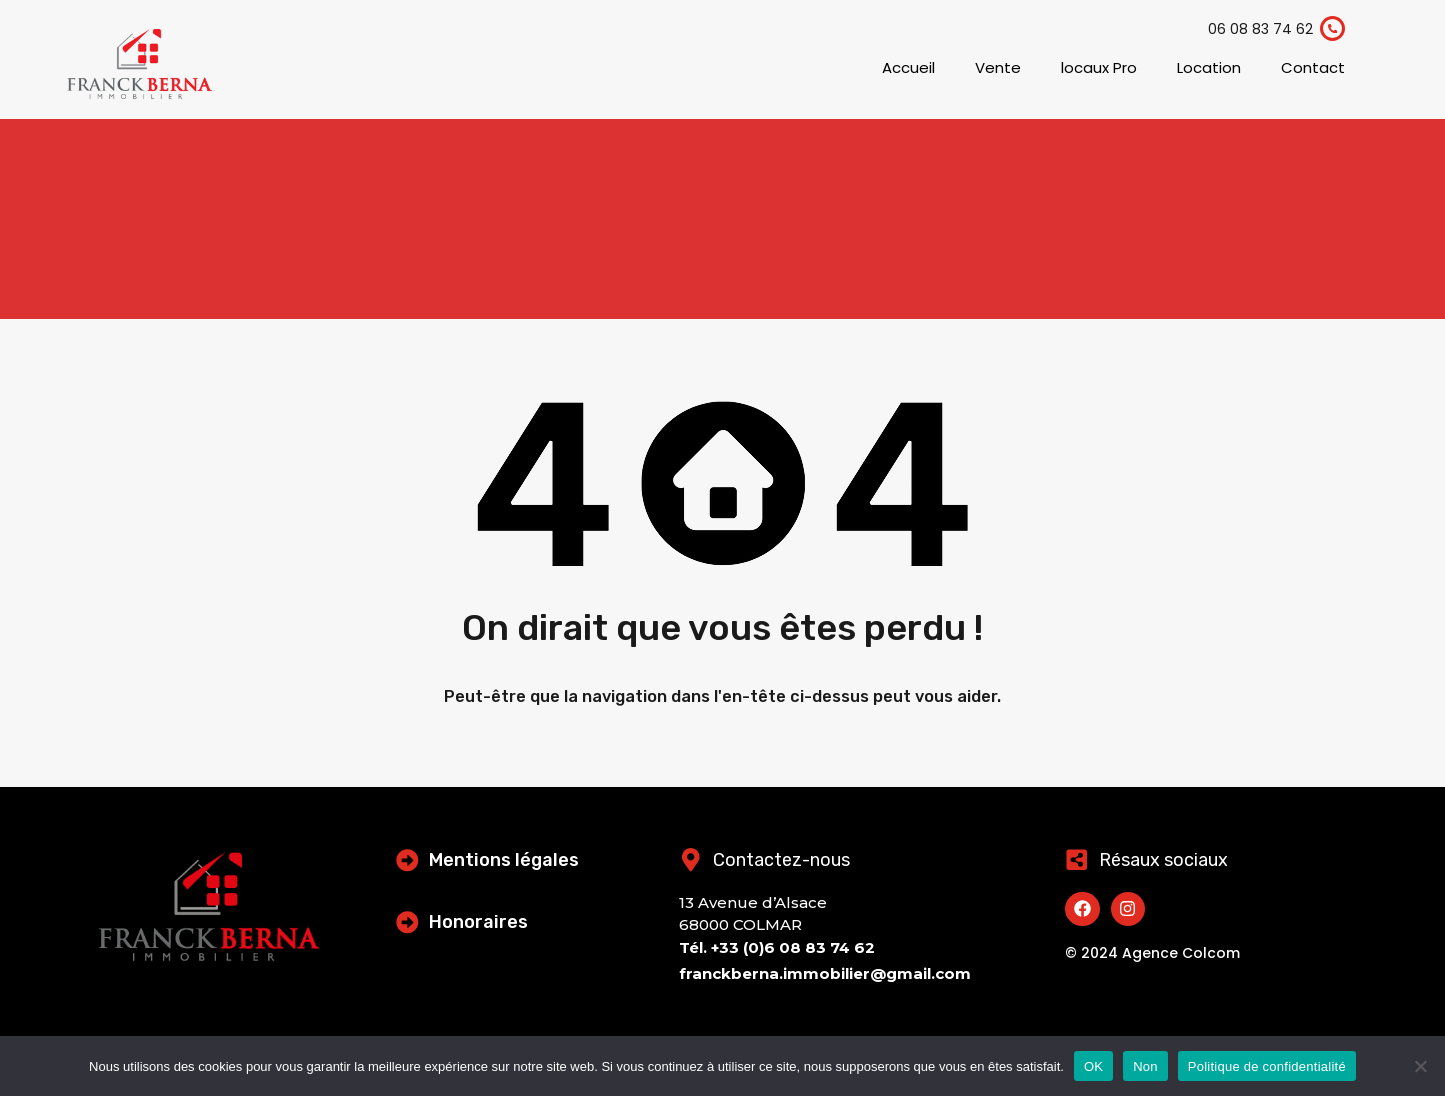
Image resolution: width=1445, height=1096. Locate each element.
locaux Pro (1099, 67)
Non (1145, 1066)
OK (1093, 1066)
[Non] (1420, 1067)
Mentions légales (505, 860)
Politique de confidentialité (1267, 1066)
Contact (1313, 67)
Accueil (908, 67)
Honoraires (479, 922)
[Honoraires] (408, 922)
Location (1209, 67)
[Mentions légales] (408, 860)
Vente (998, 67)
